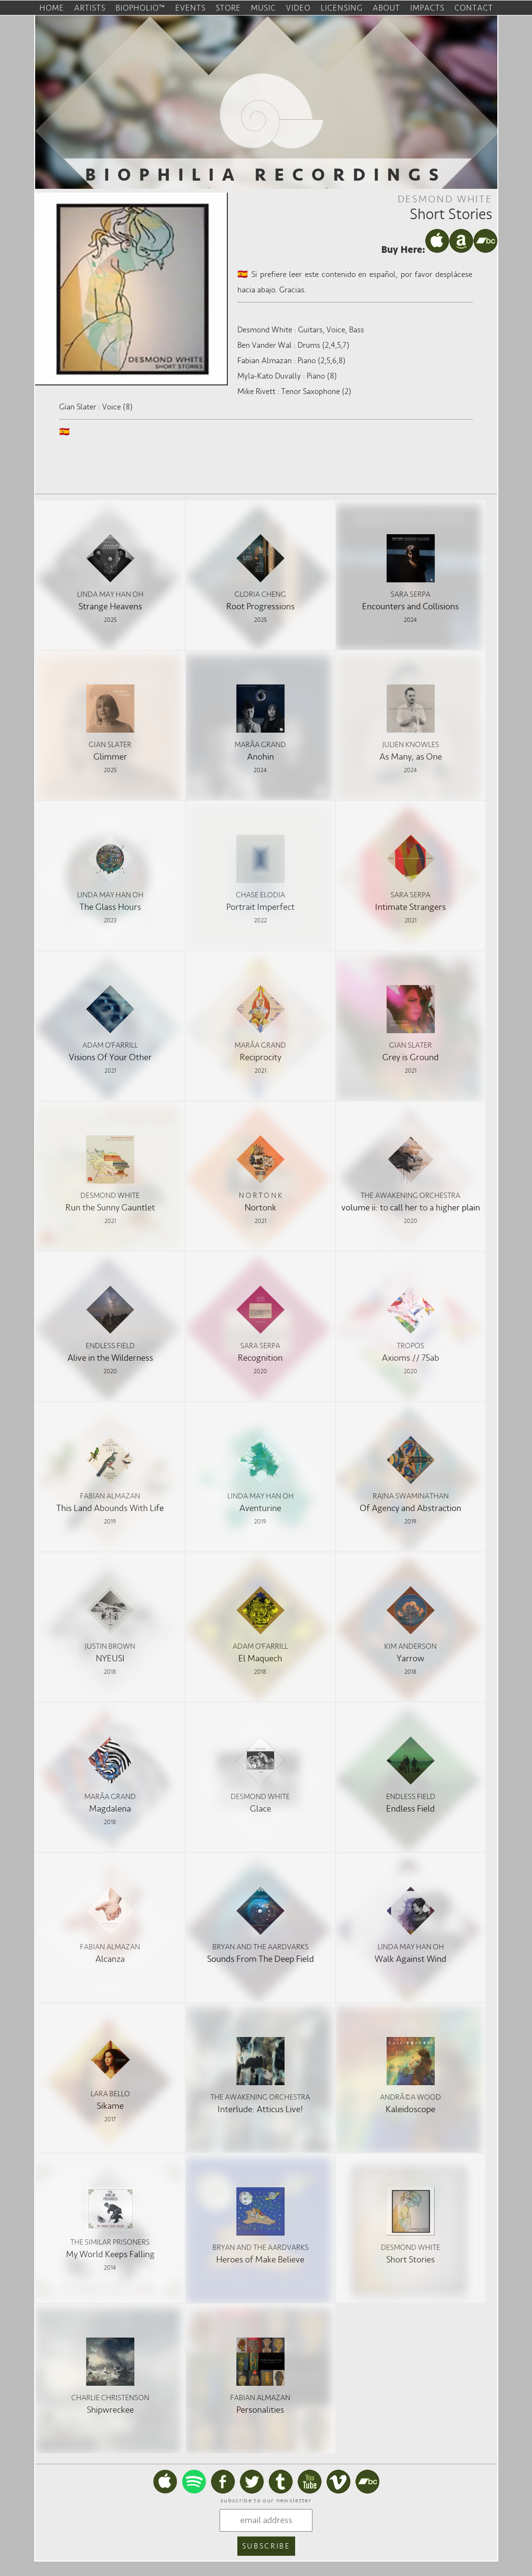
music (263, 8)
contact (473, 8)
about (386, 8)
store (228, 8)
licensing (342, 8)
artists (89, 8)
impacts (427, 8)
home (51, 8)
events (190, 8)
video (298, 8)
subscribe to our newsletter (266, 2500)
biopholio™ (140, 8)
